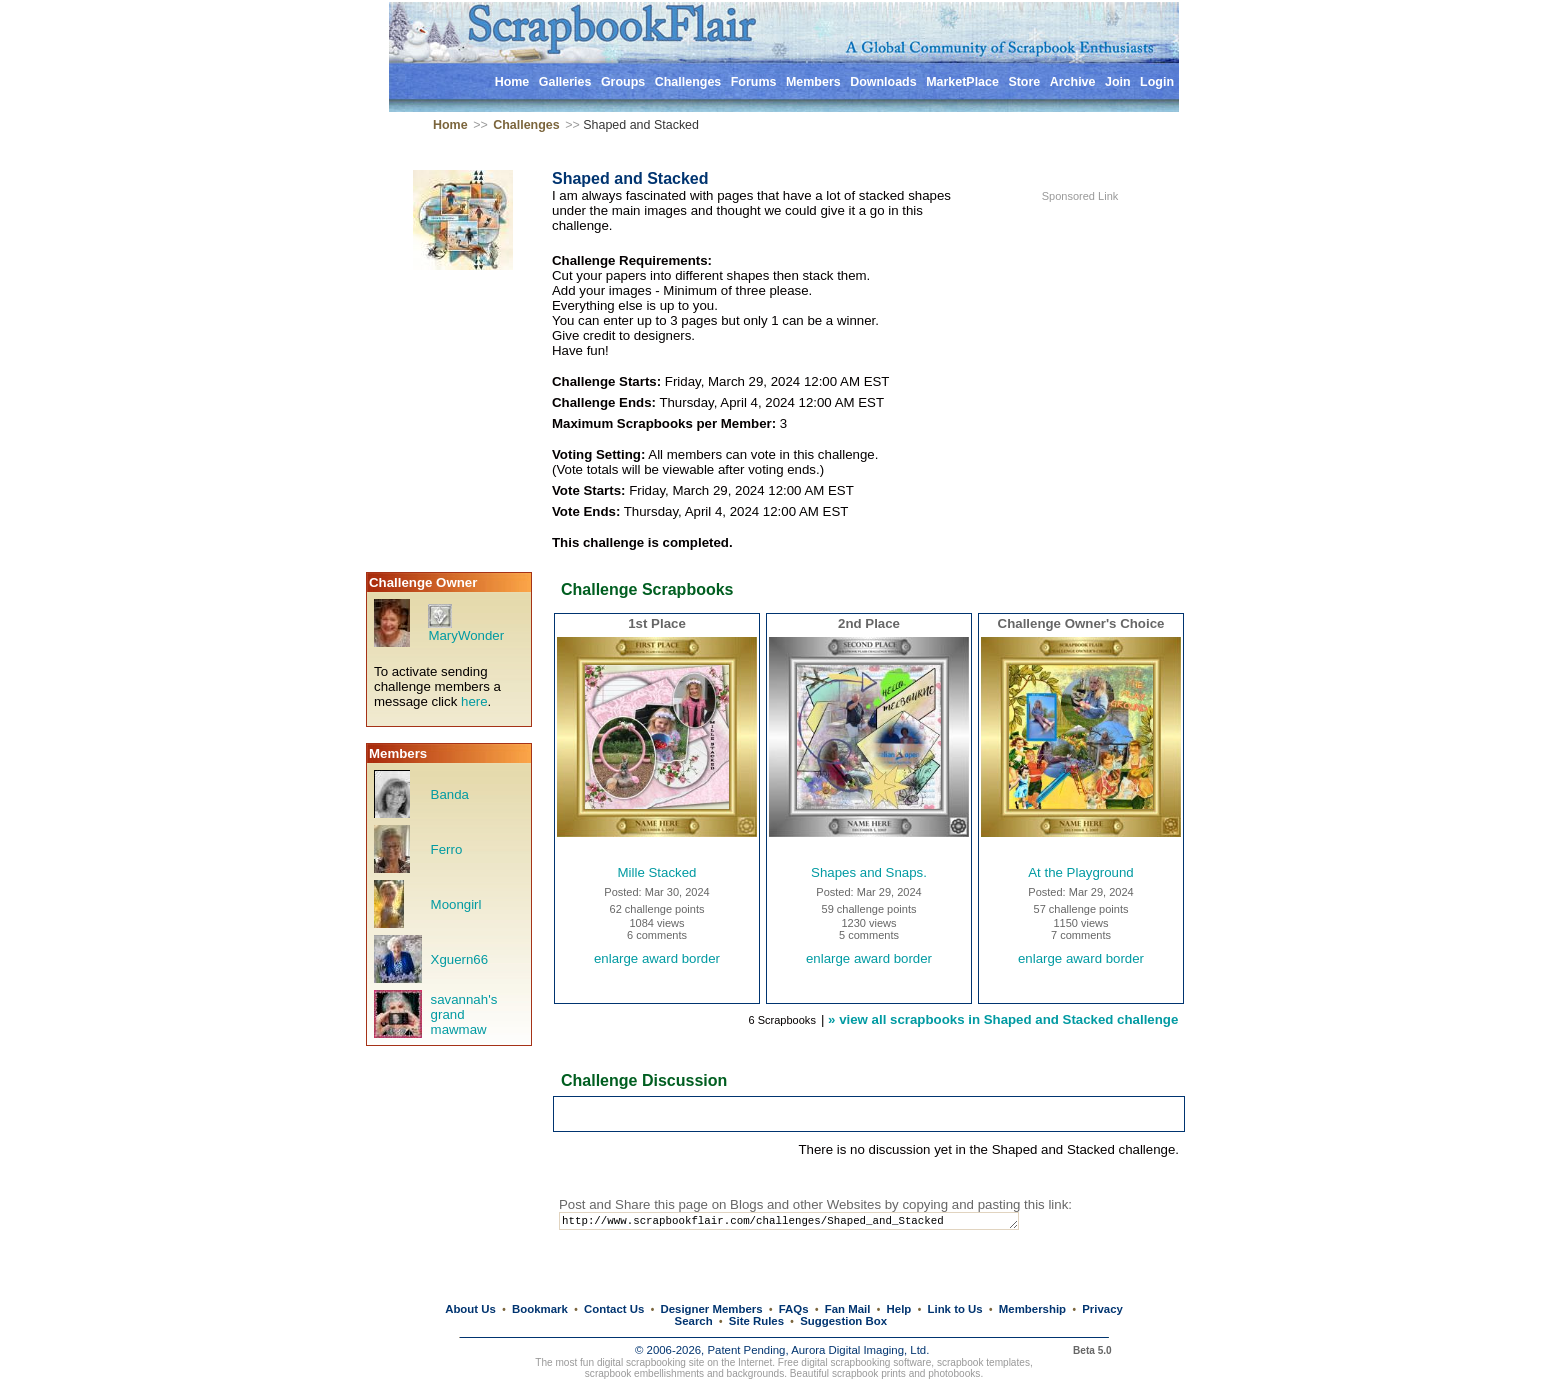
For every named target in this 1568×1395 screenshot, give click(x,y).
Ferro (447, 849)
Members (813, 82)
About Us (470, 1309)
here (474, 701)
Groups (623, 82)
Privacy (1102, 1309)
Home (512, 82)
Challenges (688, 82)
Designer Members (711, 1309)
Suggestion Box (843, 1321)
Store (1024, 82)
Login (1157, 82)
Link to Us (955, 1309)
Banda (450, 794)
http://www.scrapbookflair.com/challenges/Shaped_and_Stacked (807, 1222)
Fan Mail (848, 1309)
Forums (754, 82)
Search (694, 1321)
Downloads (883, 82)
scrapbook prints (869, 1373)
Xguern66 (460, 959)
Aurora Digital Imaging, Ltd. (860, 1350)
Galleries (565, 82)
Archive (1073, 82)
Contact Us (614, 1309)
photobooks (954, 1373)
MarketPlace (962, 82)
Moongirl (456, 904)
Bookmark (540, 1309)
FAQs (794, 1309)
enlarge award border (657, 958)
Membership (1032, 1309)
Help (899, 1309)
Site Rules (756, 1321)
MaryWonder (466, 635)
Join (1118, 82)
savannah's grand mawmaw (464, 1014)
